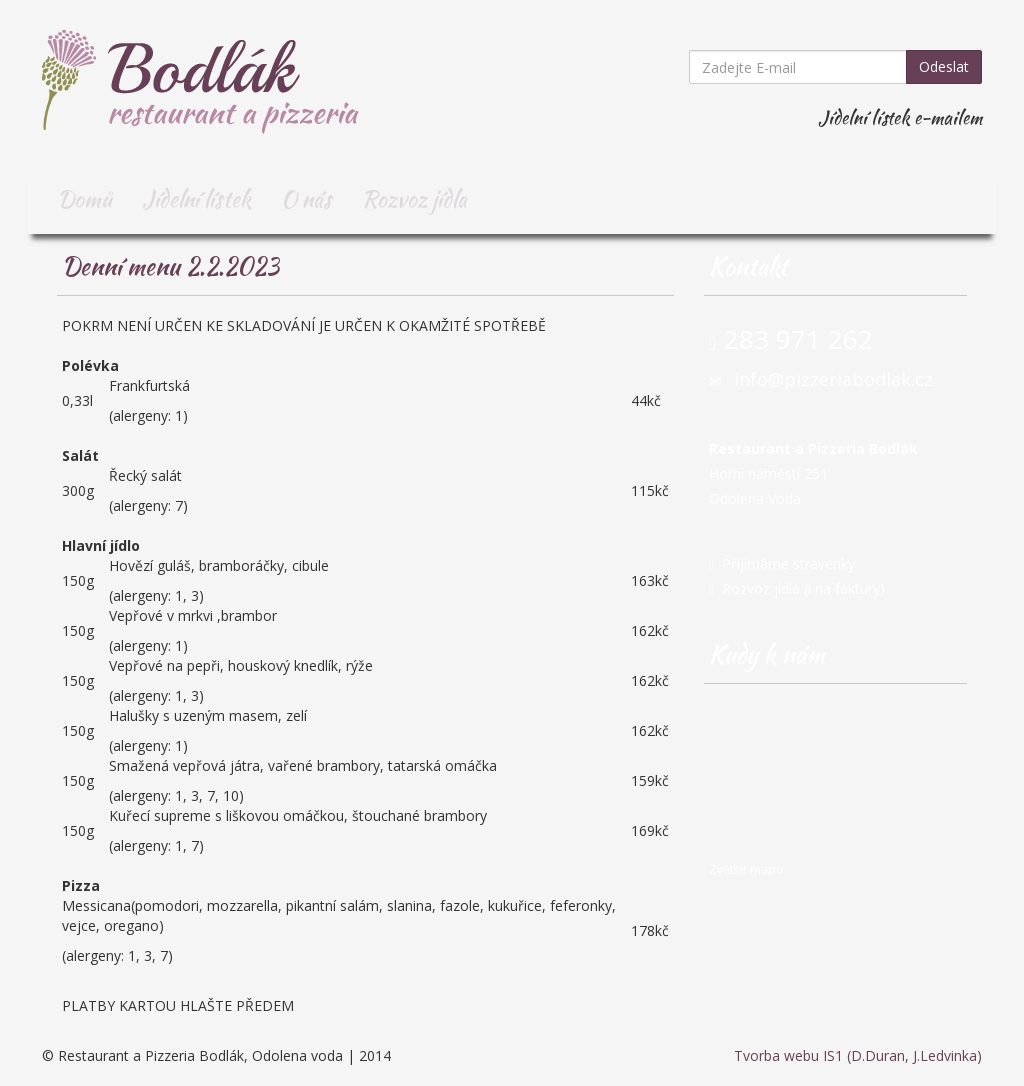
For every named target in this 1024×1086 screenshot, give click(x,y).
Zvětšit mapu (746, 869)
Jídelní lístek (196, 199)
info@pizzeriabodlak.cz (833, 379)
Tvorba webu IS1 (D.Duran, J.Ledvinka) (858, 1055)
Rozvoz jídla (414, 199)
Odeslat (944, 66)
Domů (84, 199)
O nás (306, 199)
